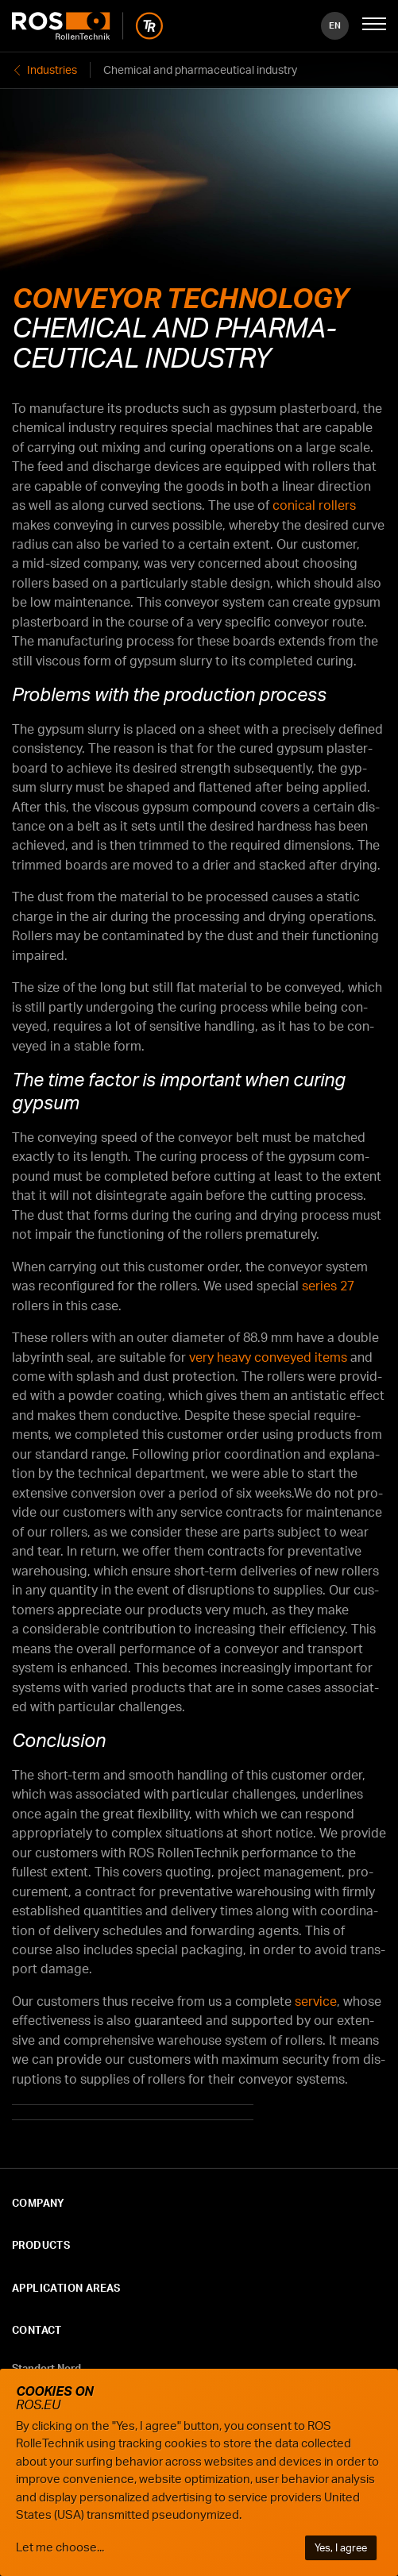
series (328, 1286)
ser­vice (316, 2001)
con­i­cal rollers (314, 505)
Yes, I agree (341, 2547)
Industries (52, 69)
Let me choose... (60, 2547)
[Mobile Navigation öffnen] (374, 25)
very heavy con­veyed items (268, 1357)
